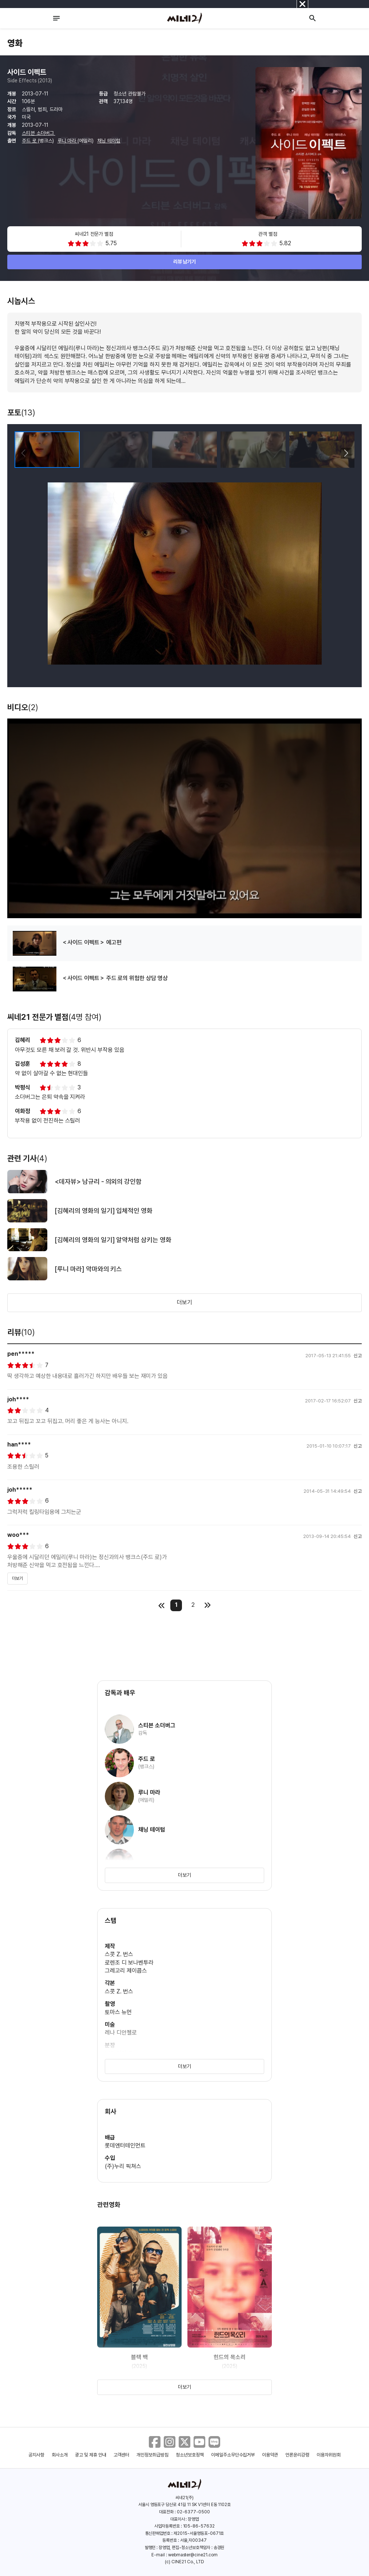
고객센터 (122, 2455)
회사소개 (60, 2455)
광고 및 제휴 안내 (90, 2455)
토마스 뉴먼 (118, 2012)
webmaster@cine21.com (193, 2554)
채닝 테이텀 (108, 141)
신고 (358, 1355)
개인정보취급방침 (152, 2455)
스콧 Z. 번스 (119, 1954)
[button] (346, 453)
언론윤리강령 (297, 2455)
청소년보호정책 (190, 2455)
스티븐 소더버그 (38, 133)
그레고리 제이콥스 (126, 1970)
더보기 (184, 1302)
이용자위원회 (329, 2455)
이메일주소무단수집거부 (233, 2455)
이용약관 (270, 2455)
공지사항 (36, 2455)
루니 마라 (67, 141)
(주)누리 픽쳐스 (123, 2166)
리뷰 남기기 (184, 262)
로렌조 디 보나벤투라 (129, 1962)
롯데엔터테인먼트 (125, 2145)
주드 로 (30, 141)
